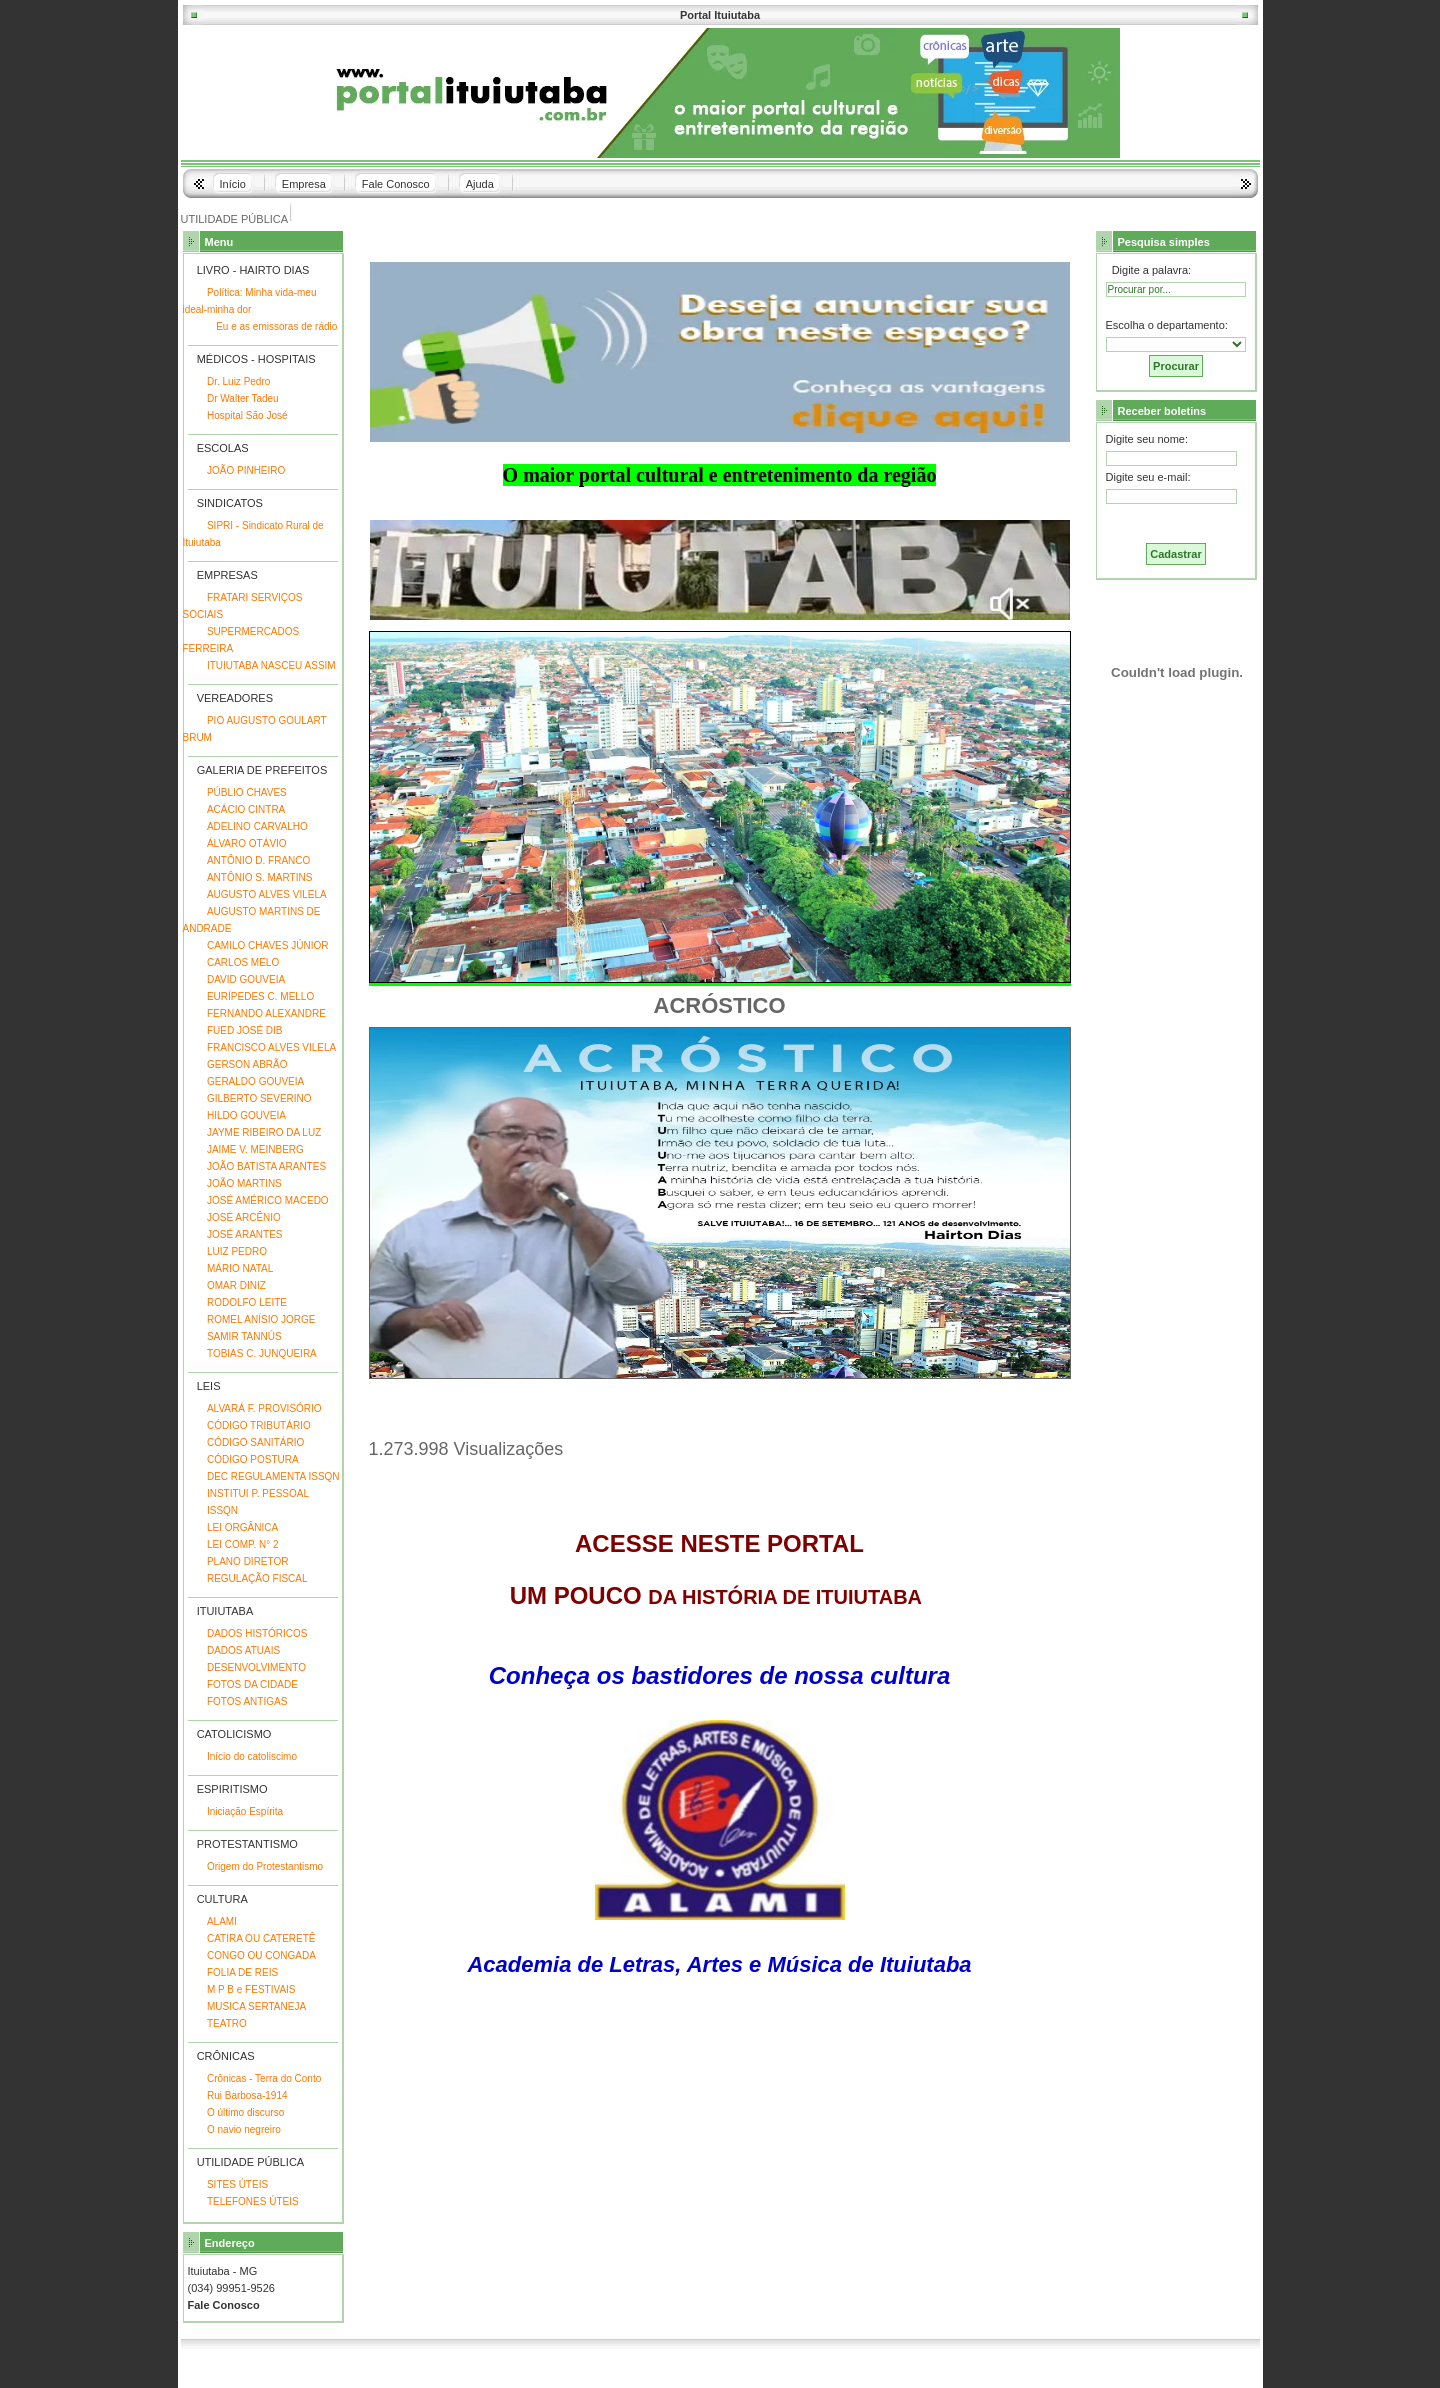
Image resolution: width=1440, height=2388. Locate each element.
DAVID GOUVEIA (246, 979)
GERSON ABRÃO (247, 1064)
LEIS (209, 1386)
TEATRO (227, 2023)
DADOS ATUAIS (243, 1650)
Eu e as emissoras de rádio (276, 326)
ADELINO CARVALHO (257, 826)
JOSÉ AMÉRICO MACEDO (268, 1200)
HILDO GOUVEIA (246, 1115)
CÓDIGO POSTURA (253, 1459)
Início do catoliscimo (252, 1756)
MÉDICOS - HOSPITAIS (256, 359)
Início (233, 184)
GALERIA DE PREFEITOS (262, 770)
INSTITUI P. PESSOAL (258, 1493)
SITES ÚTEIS (237, 2184)
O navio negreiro (244, 2129)
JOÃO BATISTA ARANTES (266, 1166)
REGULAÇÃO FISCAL (257, 1578)
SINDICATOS (230, 503)
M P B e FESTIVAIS (251, 1989)
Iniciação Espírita (245, 1811)
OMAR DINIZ (236, 1285)
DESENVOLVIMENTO (256, 1667)
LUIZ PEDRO (237, 1251)
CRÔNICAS (226, 2056)
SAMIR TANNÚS (244, 1336)
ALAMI (222, 1921)
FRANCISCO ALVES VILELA (271, 1047)
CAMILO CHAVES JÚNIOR (268, 945)
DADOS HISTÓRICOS (257, 1633)
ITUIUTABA (225, 1611)
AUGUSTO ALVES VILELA (267, 894)
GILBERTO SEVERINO (259, 1098)
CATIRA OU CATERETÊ (261, 1938)
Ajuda (480, 184)
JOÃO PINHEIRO (246, 470)
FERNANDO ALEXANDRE (266, 1013)
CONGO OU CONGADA (261, 1955)
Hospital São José (247, 415)
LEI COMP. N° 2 (243, 1544)
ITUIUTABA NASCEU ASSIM (271, 665)
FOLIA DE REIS (242, 1972)
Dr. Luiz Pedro (238, 381)
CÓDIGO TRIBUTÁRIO (259, 1425)
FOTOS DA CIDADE (252, 1684)
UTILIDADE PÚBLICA (235, 219)
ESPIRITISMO (232, 1789)
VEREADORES (235, 698)
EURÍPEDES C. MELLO (260, 996)
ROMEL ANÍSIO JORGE (261, 1319)
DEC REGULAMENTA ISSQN (273, 1476)
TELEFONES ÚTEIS (253, 2201)
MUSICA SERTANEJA (256, 2006)
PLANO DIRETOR (248, 1561)
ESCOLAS (223, 448)
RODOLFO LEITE (247, 1302)
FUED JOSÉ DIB (245, 1030)
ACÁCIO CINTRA (246, 809)
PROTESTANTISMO (247, 1844)
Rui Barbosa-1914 (247, 2095)
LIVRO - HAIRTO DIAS (253, 270)
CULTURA (222, 1899)
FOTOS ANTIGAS (247, 1701)
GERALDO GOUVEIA (255, 1081)
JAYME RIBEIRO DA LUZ (264, 1132)
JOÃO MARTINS (244, 1183)
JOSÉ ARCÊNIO (244, 1217)
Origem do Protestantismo (265, 1866)
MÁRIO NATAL (240, 1268)
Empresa (304, 184)
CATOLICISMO (234, 1734)
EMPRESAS (227, 575)
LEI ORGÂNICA (242, 1527)
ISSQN (222, 1510)
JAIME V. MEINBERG (255, 1149)
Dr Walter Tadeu (243, 398)
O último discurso (245, 2112)
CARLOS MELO (243, 962)
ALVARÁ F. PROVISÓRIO (264, 1408)
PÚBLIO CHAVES (247, 792)
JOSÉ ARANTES (245, 1234)
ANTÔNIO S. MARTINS (259, 877)
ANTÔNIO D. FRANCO (258, 860)
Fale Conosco (396, 184)
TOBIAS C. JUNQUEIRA (262, 1353)
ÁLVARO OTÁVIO (247, 843)
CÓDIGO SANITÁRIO (255, 1442)
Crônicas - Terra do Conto (264, 2078)
